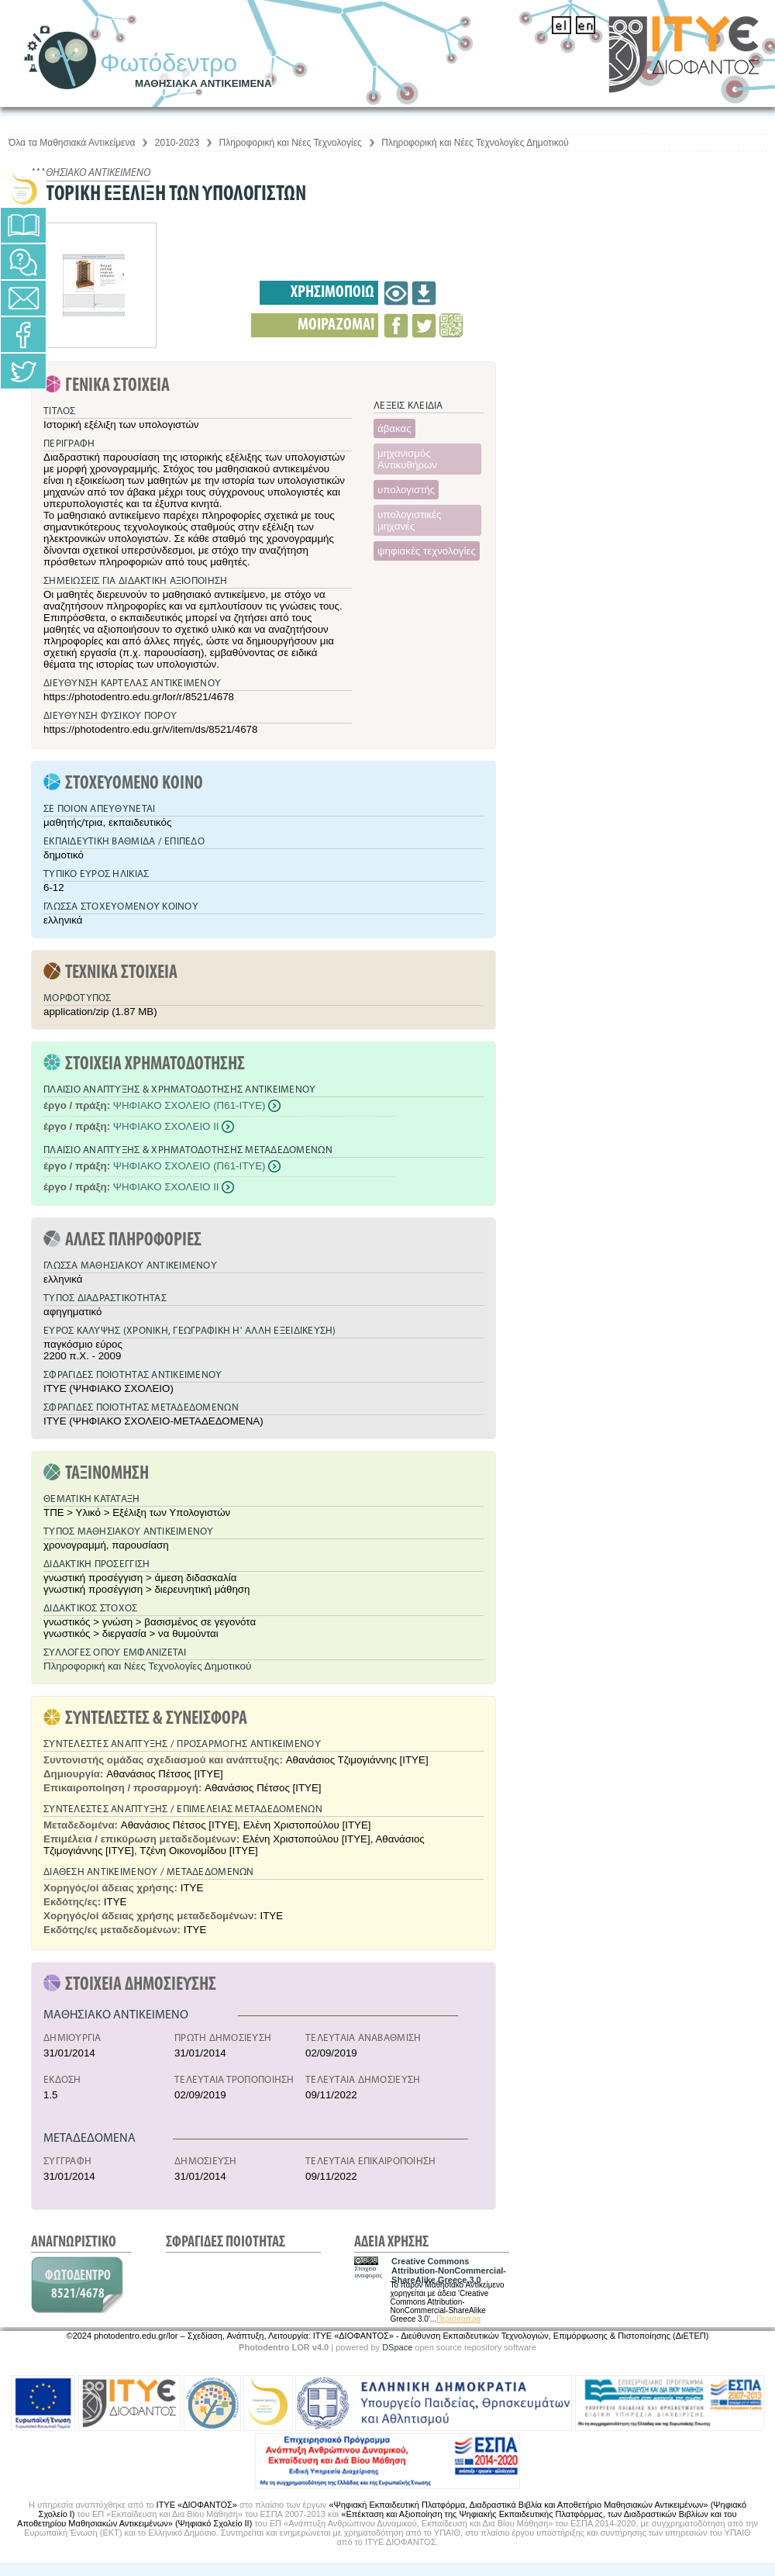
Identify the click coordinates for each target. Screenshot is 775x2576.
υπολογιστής (406, 490)
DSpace (397, 2347)
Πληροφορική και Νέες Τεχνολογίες (290, 142)
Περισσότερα (458, 2319)
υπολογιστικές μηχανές (409, 520)
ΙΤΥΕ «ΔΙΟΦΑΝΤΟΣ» (197, 2504)
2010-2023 (177, 142)
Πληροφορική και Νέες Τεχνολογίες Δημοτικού (475, 142)
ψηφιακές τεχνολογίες (426, 551)
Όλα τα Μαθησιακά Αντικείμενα (72, 142)
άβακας (394, 428)
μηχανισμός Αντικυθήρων (407, 459)
